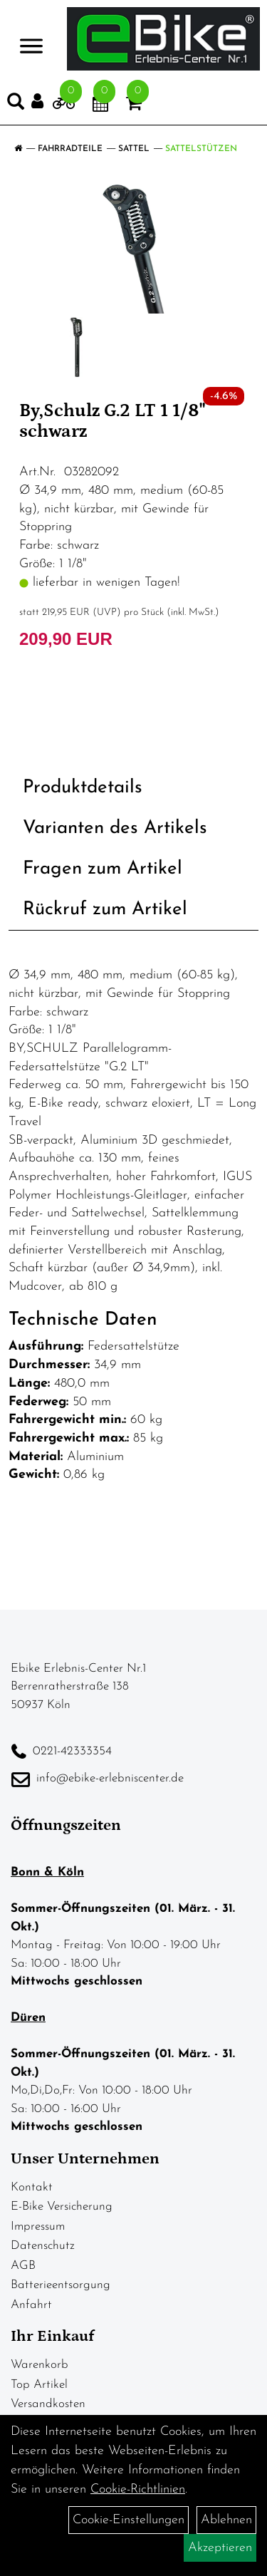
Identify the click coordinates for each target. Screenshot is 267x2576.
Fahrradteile (70, 149)
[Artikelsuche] (15, 104)
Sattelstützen (201, 149)
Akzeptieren (220, 2548)
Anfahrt (31, 2305)
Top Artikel (39, 2385)
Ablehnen (226, 2520)
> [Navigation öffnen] (31, 37)
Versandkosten (48, 2404)
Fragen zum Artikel (102, 869)
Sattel (134, 149)
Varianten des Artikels (115, 828)
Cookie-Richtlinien (137, 2489)
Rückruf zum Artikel (105, 909)
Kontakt (32, 2187)
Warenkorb (39, 2365)
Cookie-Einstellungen (128, 2520)
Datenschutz (43, 2246)
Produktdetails (82, 787)
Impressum (38, 2226)
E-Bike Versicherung (61, 2206)
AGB (23, 2266)
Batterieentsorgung (60, 2285)
